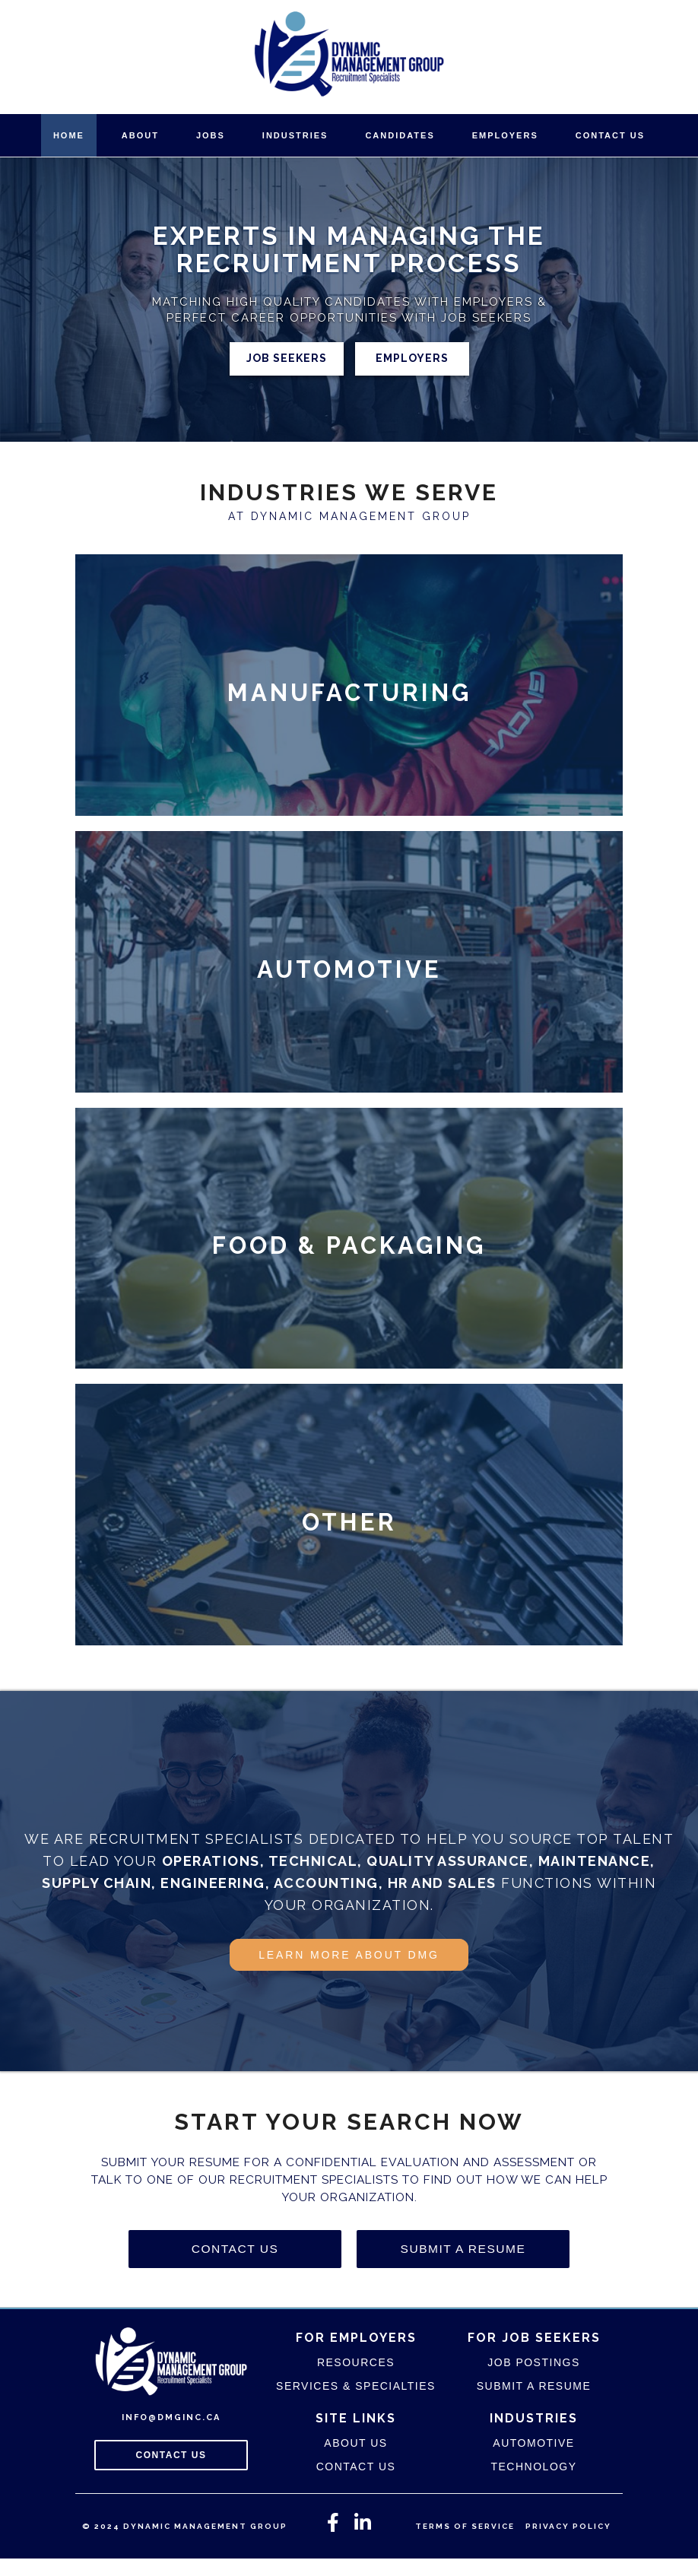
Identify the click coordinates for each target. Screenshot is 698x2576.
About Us (355, 2460)
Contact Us (610, 135)
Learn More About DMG (349, 1974)
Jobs (210, 135)
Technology (533, 2484)
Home (68, 135)
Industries (295, 135)
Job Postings (533, 2380)
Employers (505, 135)
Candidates (399, 135)
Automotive (533, 2460)
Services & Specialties (356, 2403)
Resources (356, 2380)
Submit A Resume (463, 2266)
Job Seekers (286, 358)
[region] (349, 299)
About (140, 135)
